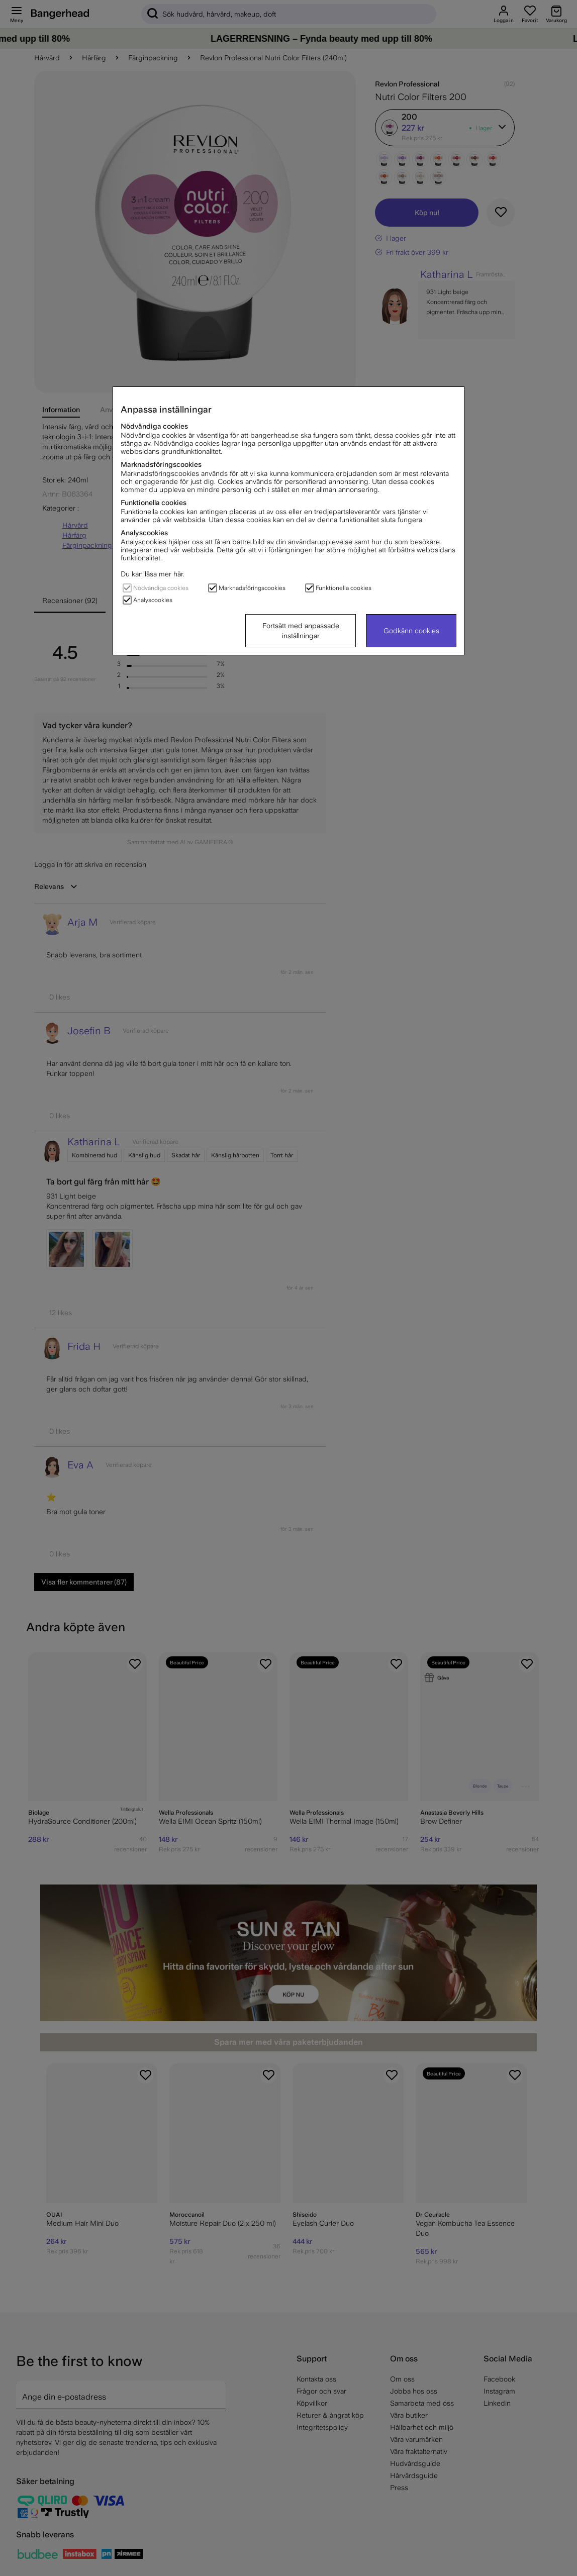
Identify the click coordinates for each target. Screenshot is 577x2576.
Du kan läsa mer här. (152, 574)
